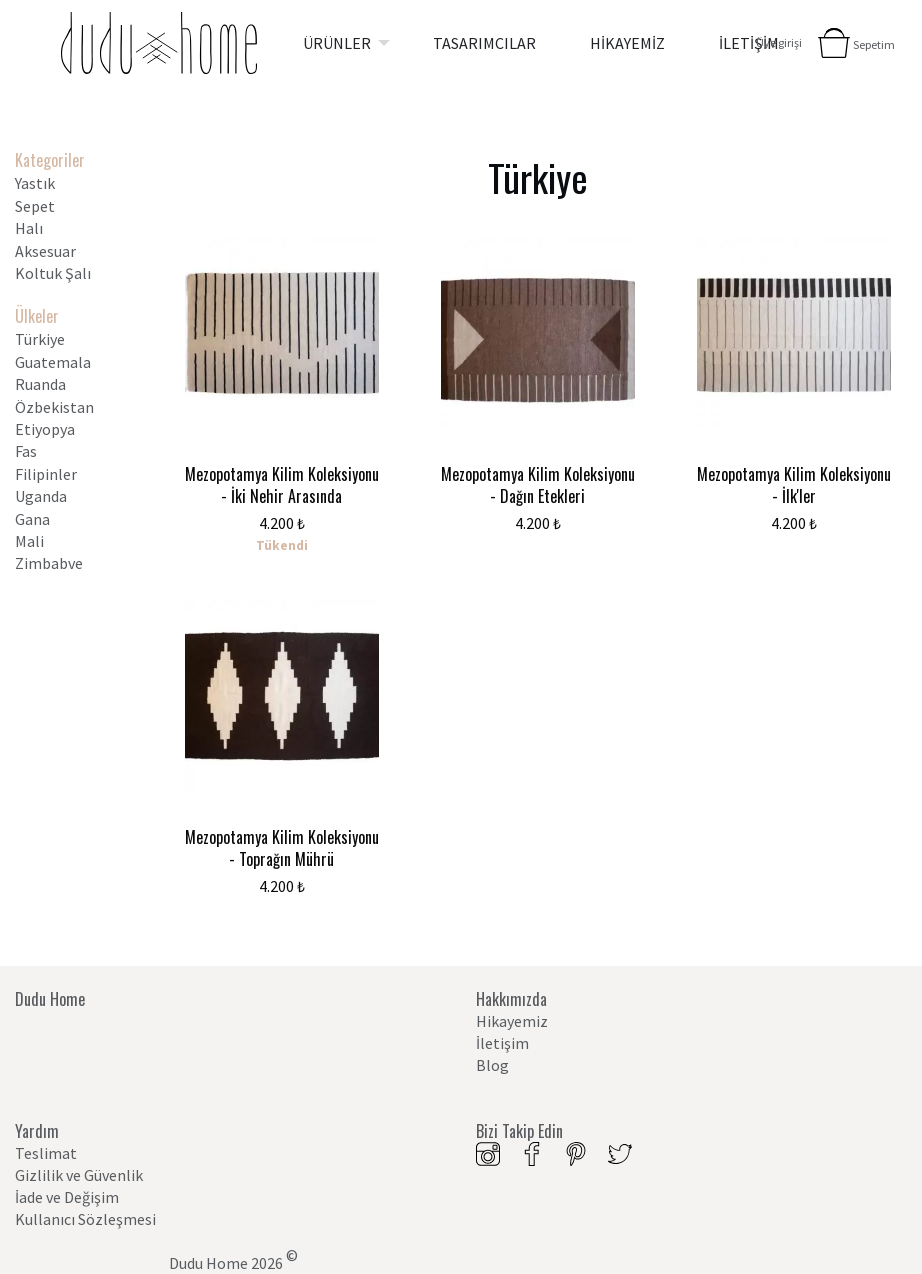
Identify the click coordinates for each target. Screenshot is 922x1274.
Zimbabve (49, 563)
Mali (29, 541)
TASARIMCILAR (484, 43)
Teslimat (46, 1153)
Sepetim (874, 44)
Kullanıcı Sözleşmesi (85, 1219)
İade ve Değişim (67, 1197)
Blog (492, 1065)
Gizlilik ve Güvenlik (79, 1175)
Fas (26, 451)
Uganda (41, 496)
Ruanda (40, 384)
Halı (29, 228)
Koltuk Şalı (53, 273)
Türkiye (40, 339)
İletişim (502, 1043)
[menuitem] (341, 43)
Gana (32, 519)
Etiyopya (45, 429)
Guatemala (53, 362)
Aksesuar (45, 251)
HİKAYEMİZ (627, 43)
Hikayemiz (512, 1021)
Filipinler (46, 474)
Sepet (35, 206)
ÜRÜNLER (337, 43)
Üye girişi (779, 42)
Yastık (35, 183)
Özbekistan (54, 407)
